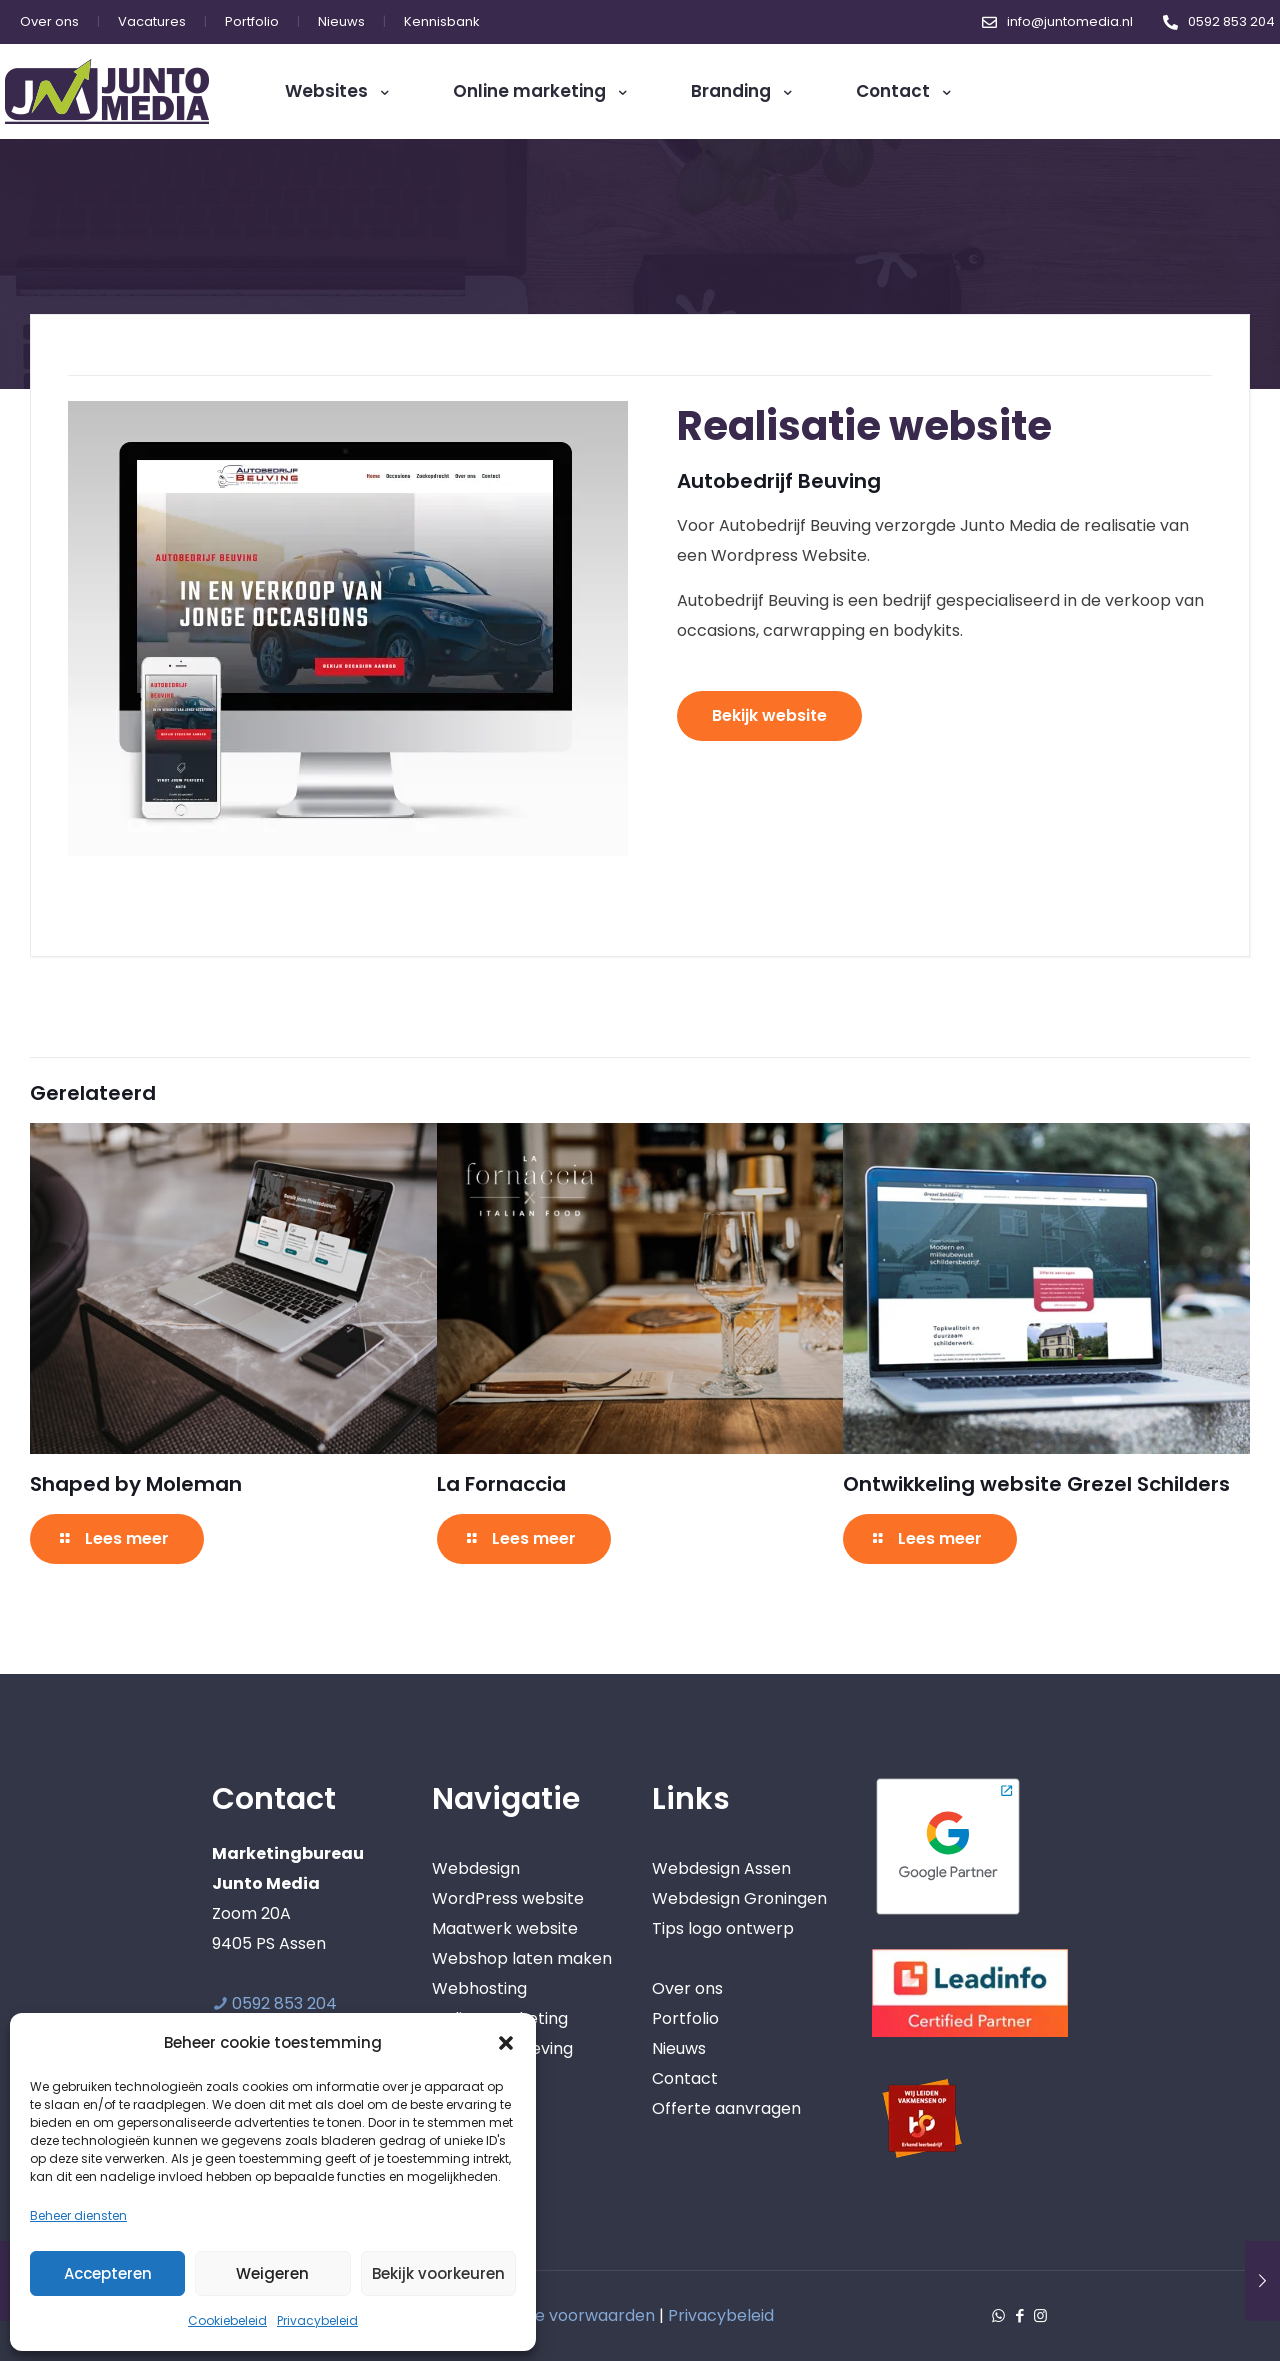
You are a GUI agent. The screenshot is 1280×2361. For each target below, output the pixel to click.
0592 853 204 (1231, 21)
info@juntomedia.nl (1070, 21)
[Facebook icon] (1019, 2315)
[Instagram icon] (1040, 2315)
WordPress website (508, 1898)
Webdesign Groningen (739, 1898)
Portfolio (685, 2018)
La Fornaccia (501, 1484)
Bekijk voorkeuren (438, 2273)
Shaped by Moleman (136, 1484)
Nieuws (679, 2048)
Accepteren (108, 2273)
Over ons (687, 1988)
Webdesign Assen (721, 1868)
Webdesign (476, 1868)
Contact (685, 2078)
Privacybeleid (317, 2320)
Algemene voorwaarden (559, 2315)
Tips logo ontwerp (723, 1928)
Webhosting (479, 1988)
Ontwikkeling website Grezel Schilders (1036, 1484)
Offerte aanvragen (726, 2108)
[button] (506, 2043)
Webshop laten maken (522, 1958)
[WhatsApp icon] (998, 2315)
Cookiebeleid (227, 2320)
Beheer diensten (78, 2215)
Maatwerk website (505, 1928)
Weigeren (272, 2273)
